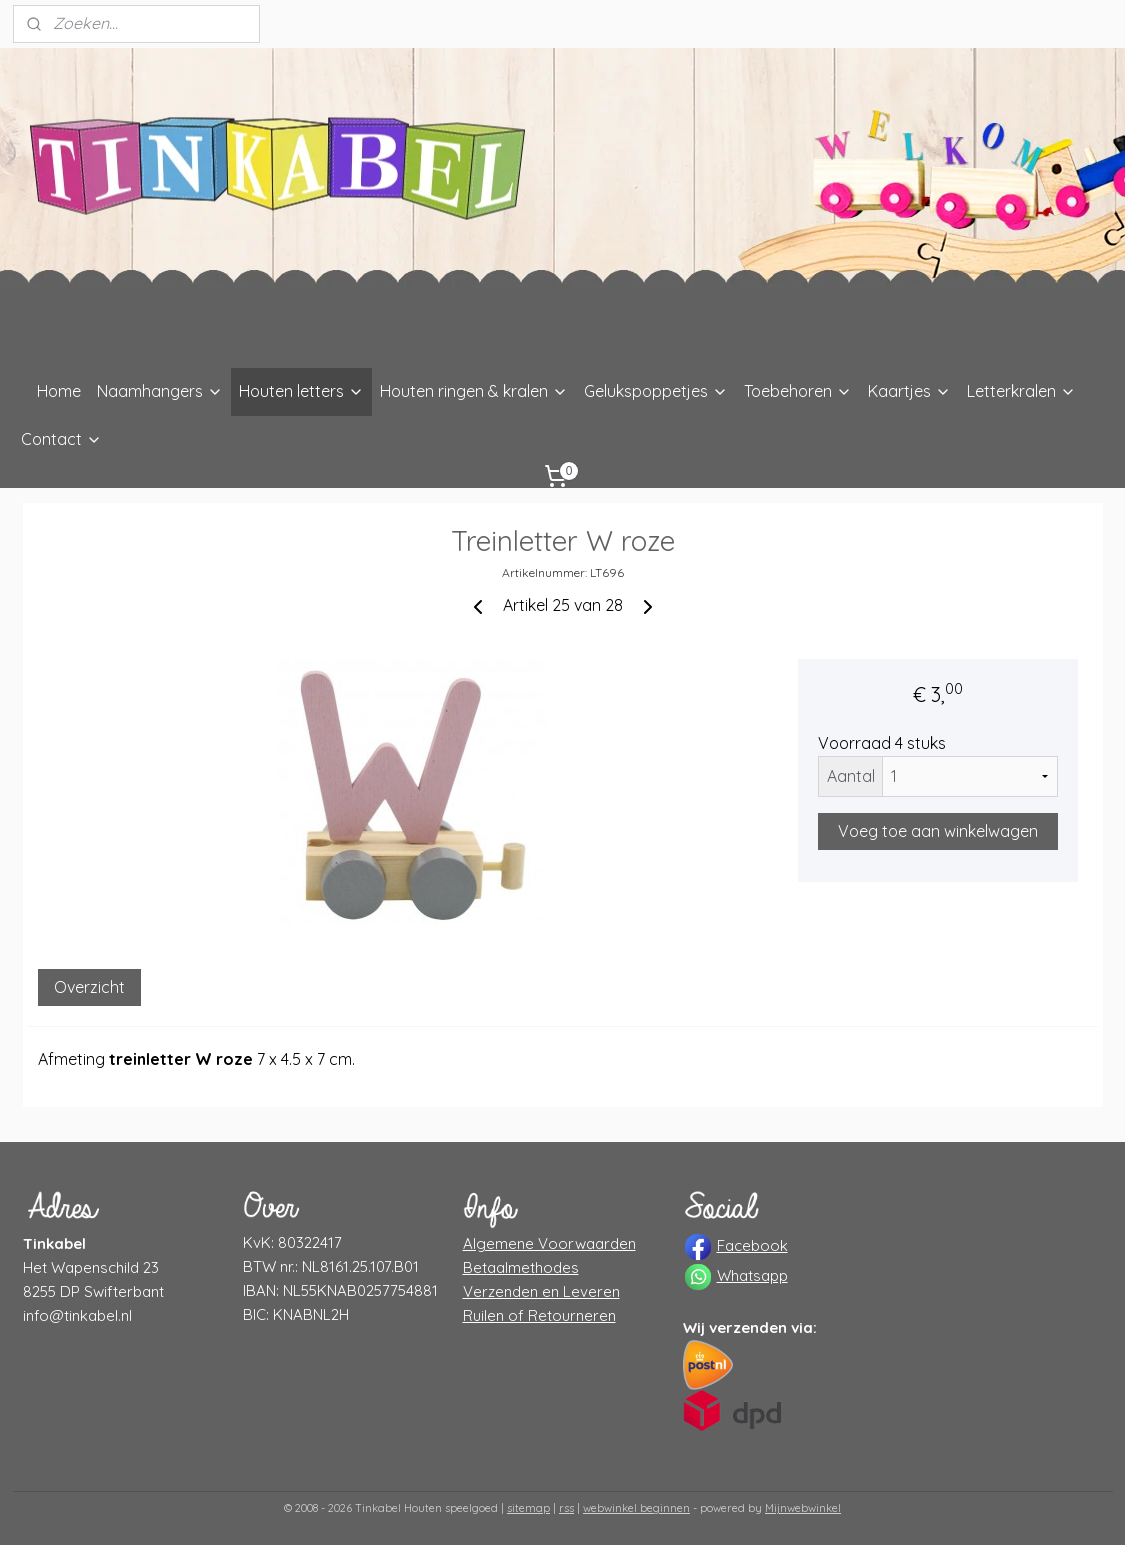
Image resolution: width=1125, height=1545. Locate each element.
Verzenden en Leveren (541, 1291)
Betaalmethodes (521, 1267)
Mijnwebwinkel (803, 1508)
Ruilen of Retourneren (539, 1315)
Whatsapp (752, 1275)
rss (566, 1508)
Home (59, 391)
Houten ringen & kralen (474, 391)
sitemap (528, 1508)
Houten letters (301, 391)
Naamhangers (160, 391)
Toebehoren (798, 391)
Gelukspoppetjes (656, 391)
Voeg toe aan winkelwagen (938, 831)
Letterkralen (1021, 391)
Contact (61, 439)
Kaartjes (909, 391)
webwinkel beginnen (636, 1508)
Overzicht (89, 987)
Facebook (752, 1245)
